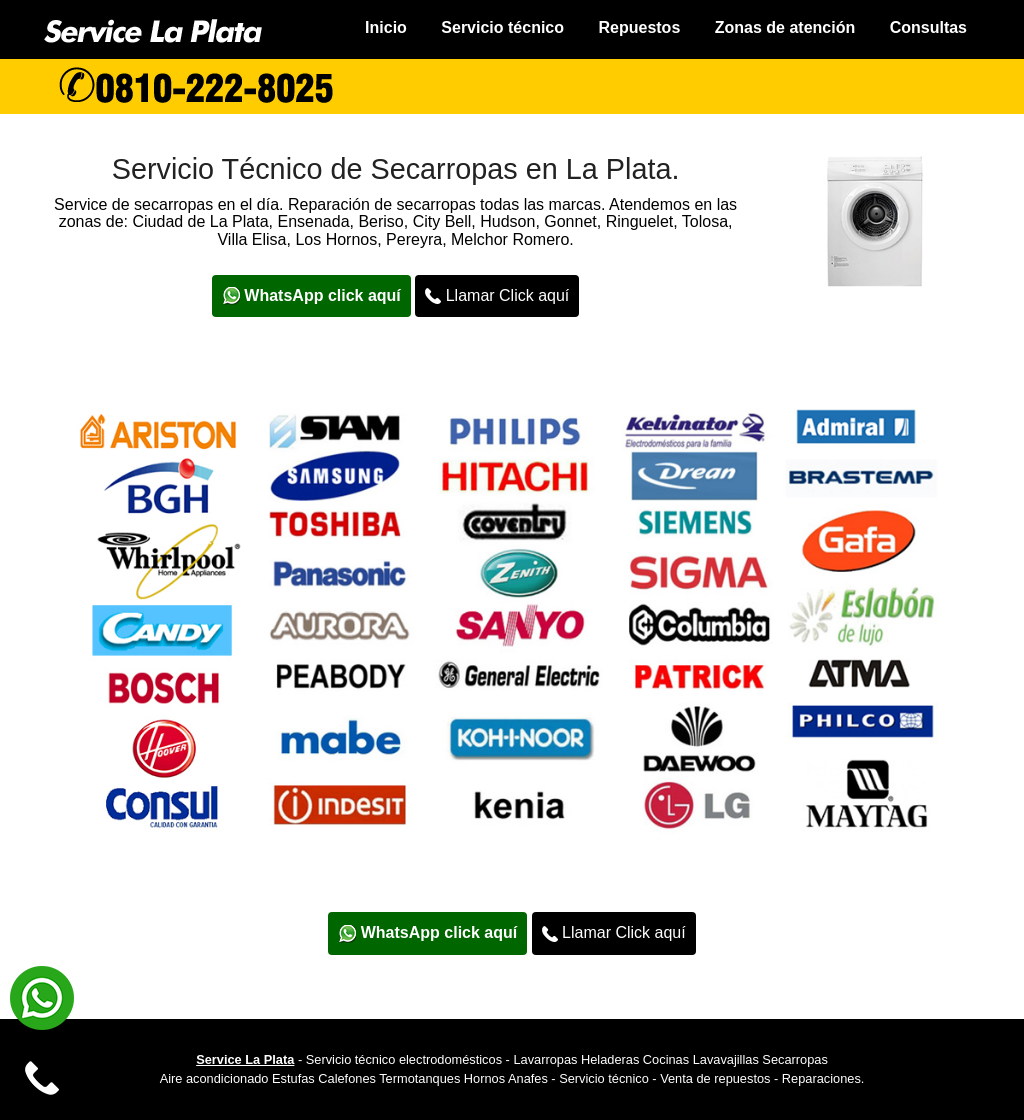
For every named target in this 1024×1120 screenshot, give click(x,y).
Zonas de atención (785, 27)
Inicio (386, 27)
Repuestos (639, 27)
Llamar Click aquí (497, 296)
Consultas (928, 27)
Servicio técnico (502, 27)
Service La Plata (245, 1059)
